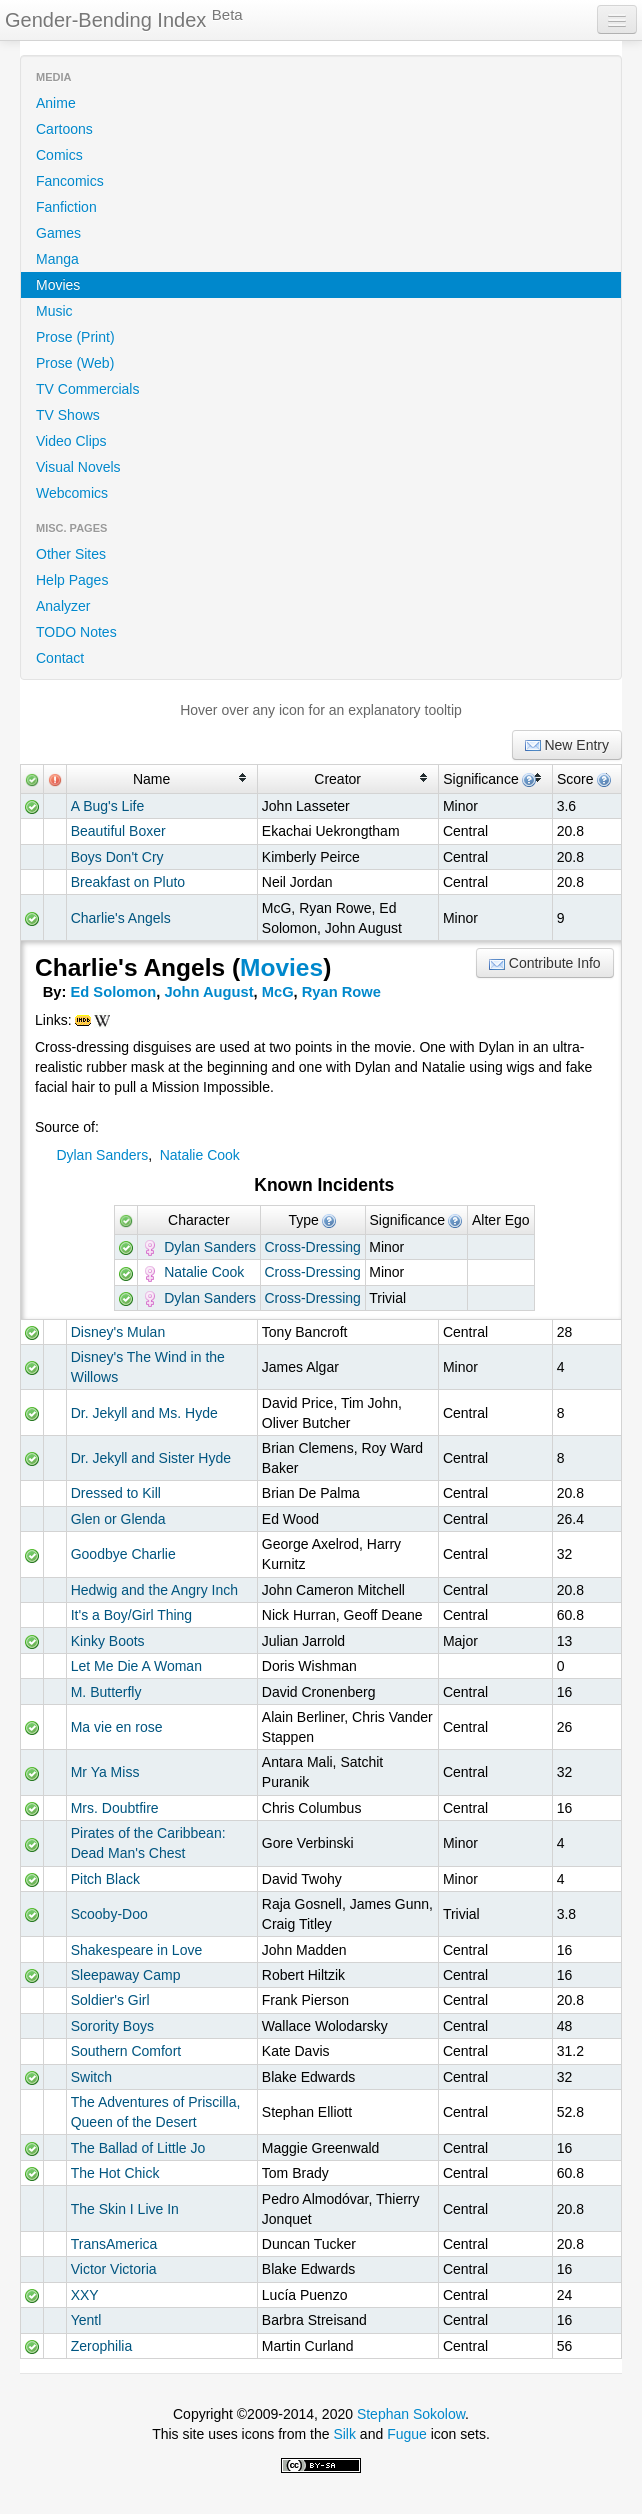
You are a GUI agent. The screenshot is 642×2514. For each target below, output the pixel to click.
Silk (344, 2434)
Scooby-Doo (109, 1914)
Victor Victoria (114, 2269)
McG (278, 992)
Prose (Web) (75, 363)
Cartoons (64, 129)
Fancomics (70, 181)
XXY (85, 2295)
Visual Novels (78, 467)
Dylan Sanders (102, 1155)
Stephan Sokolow (411, 2414)
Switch (91, 2077)
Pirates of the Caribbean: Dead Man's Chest (148, 1843)
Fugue (407, 2434)
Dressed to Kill (116, 1493)
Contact (60, 658)
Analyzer (63, 606)
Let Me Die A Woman (136, 1666)
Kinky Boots (108, 1641)
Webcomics (72, 493)
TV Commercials (87, 389)
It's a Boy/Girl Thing (131, 1615)
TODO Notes (76, 632)
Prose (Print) (75, 337)
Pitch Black (105, 1879)
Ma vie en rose (117, 1727)
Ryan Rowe (341, 992)
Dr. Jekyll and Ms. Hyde (144, 1413)
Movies (58, 285)
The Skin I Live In (125, 2209)
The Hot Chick (115, 2173)
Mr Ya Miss (105, 1772)
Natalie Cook (200, 1155)
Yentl (86, 2320)
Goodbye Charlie (123, 1554)
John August (208, 992)
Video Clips (71, 441)
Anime (56, 103)
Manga (57, 259)
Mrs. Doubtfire (115, 1808)
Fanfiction (66, 207)
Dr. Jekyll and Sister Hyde (151, 1458)
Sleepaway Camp (126, 1975)
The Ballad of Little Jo (138, 2148)
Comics (59, 155)
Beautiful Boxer (118, 831)
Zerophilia (101, 2346)
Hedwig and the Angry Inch (154, 1590)
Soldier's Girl (110, 2000)
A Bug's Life (108, 806)
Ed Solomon (114, 992)
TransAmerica (114, 2244)
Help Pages (72, 580)
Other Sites (71, 554)
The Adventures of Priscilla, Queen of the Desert (156, 2112)
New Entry (567, 745)
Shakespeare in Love (137, 1950)
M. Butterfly (106, 1692)
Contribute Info (545, 963)
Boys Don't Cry (117, 857)
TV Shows (68, 415)
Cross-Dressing (312, 1247)
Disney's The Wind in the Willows (148, 1367)
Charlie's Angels (121, 918)
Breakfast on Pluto (128, 882)
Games (58, 233)
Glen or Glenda (118, 1519)
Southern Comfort (126, 2051)
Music (54, 311)
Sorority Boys (112, 2026)
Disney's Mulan (118, 1332)
